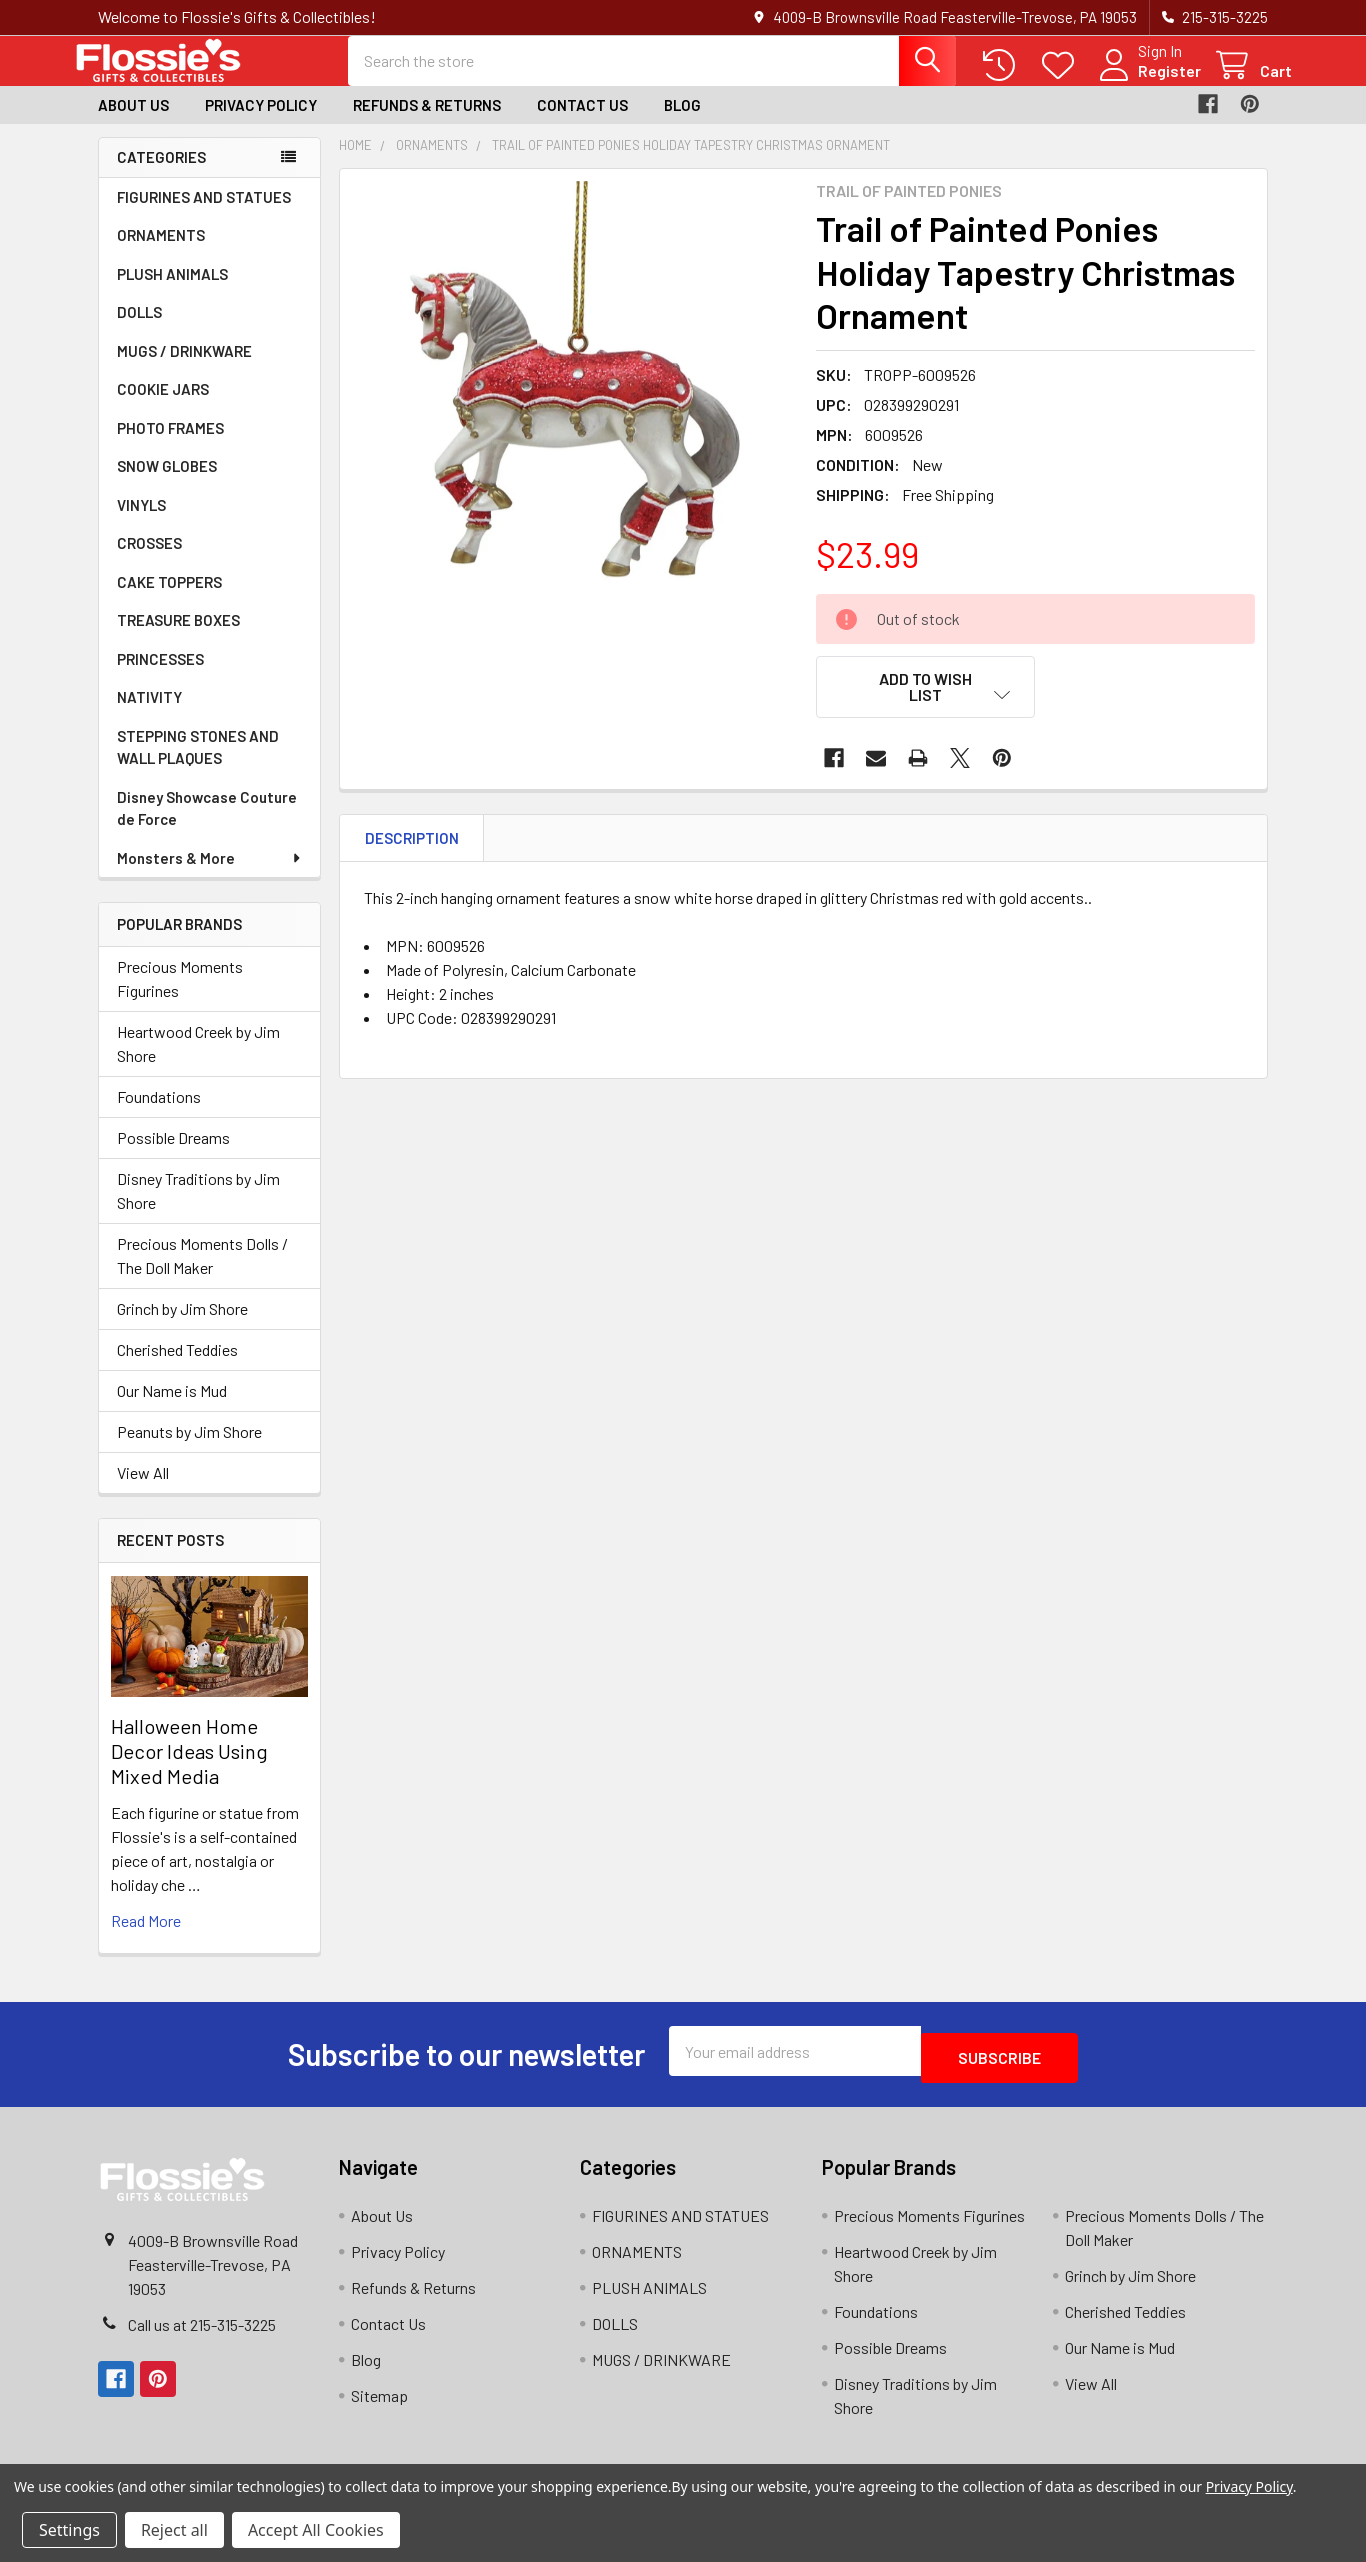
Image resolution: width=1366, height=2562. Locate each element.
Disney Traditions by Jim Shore (198, 1208)
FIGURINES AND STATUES (204, 215)
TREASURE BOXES (178, 638)
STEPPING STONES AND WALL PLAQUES (198, 765)
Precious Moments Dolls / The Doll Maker (202, 1273)
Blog (682, 123)
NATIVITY (149, 715)
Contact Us (582, 123)
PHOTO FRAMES (170, 446)
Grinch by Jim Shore (182, 1326)
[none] (572, 419)
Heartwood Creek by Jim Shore (198, 1061)
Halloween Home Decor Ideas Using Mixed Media (189, 1769)
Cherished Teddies (177, 1367)
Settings (69, 2530)
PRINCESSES (160, 677)
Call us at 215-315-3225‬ (202, 2335)
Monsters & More (210, 876)
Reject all (174, 2530)
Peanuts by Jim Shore (189, 1449)
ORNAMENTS (161, 253)
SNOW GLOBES (167, 484)
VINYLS (141, 523)
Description (412, 846)
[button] (926, 705)
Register (1145, 82)
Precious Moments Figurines (180, 996)
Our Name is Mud (172, 1408)
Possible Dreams (173, 1155)
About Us (133, 123)
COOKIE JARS (163, 407)
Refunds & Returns (427, 123)
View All (143, 1490)
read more (146, 1938)
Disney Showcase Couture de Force (207, 826)
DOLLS (139, 330)
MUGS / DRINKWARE (184, 369)
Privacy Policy (261, 123)
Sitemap (379, 2406)
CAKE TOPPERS (169, 600)
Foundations (159, 1114)
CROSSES (149, 561)
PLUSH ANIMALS (172, 292)
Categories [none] (161, 175)
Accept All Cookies (316, 2530)
